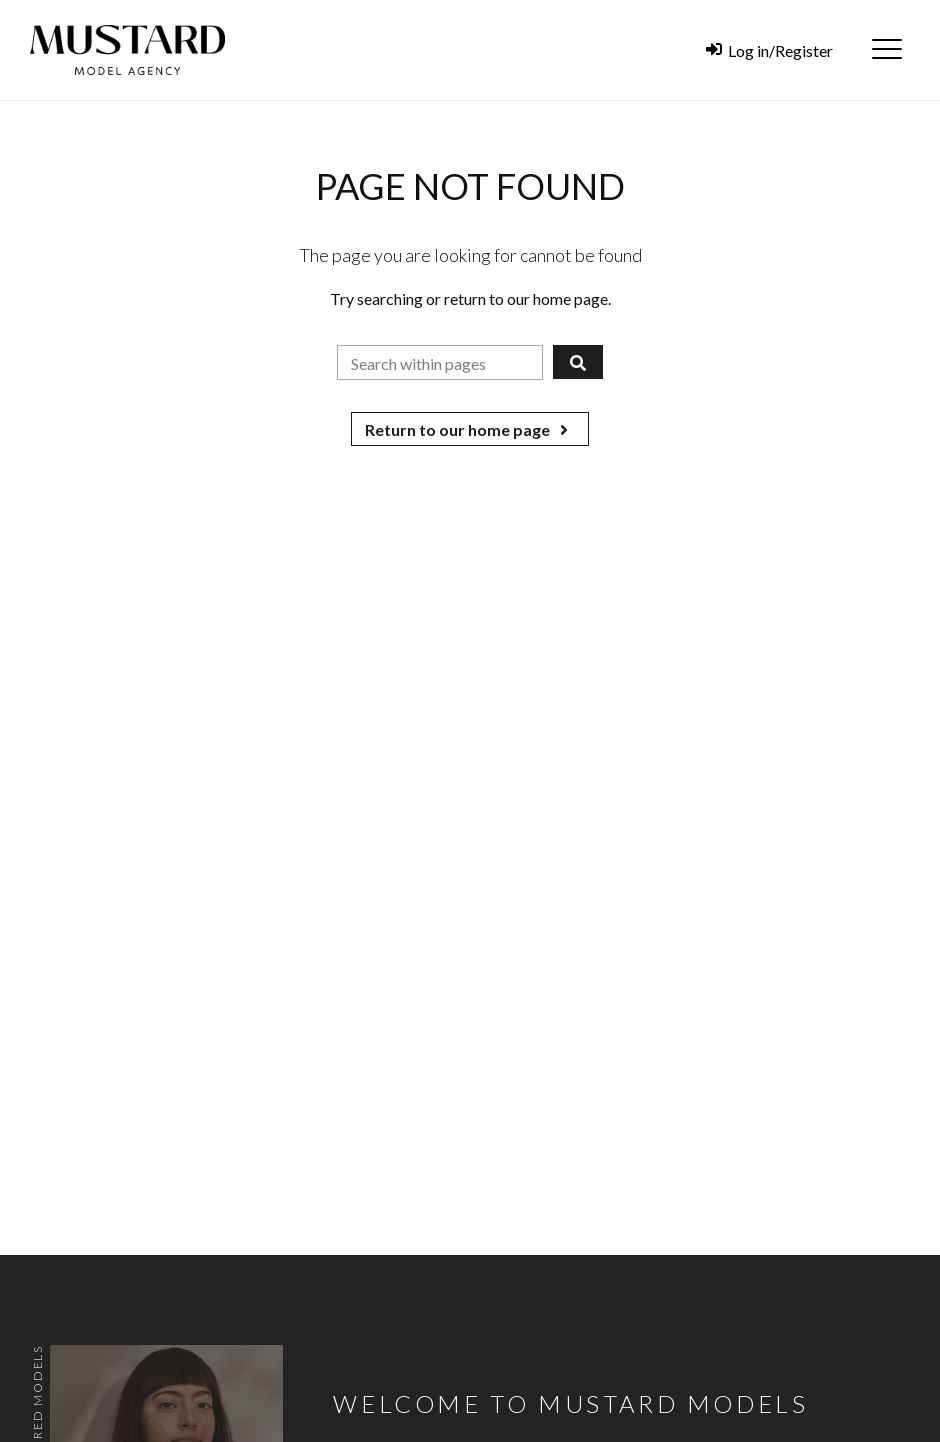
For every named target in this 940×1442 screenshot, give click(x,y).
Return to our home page (470, 429)
